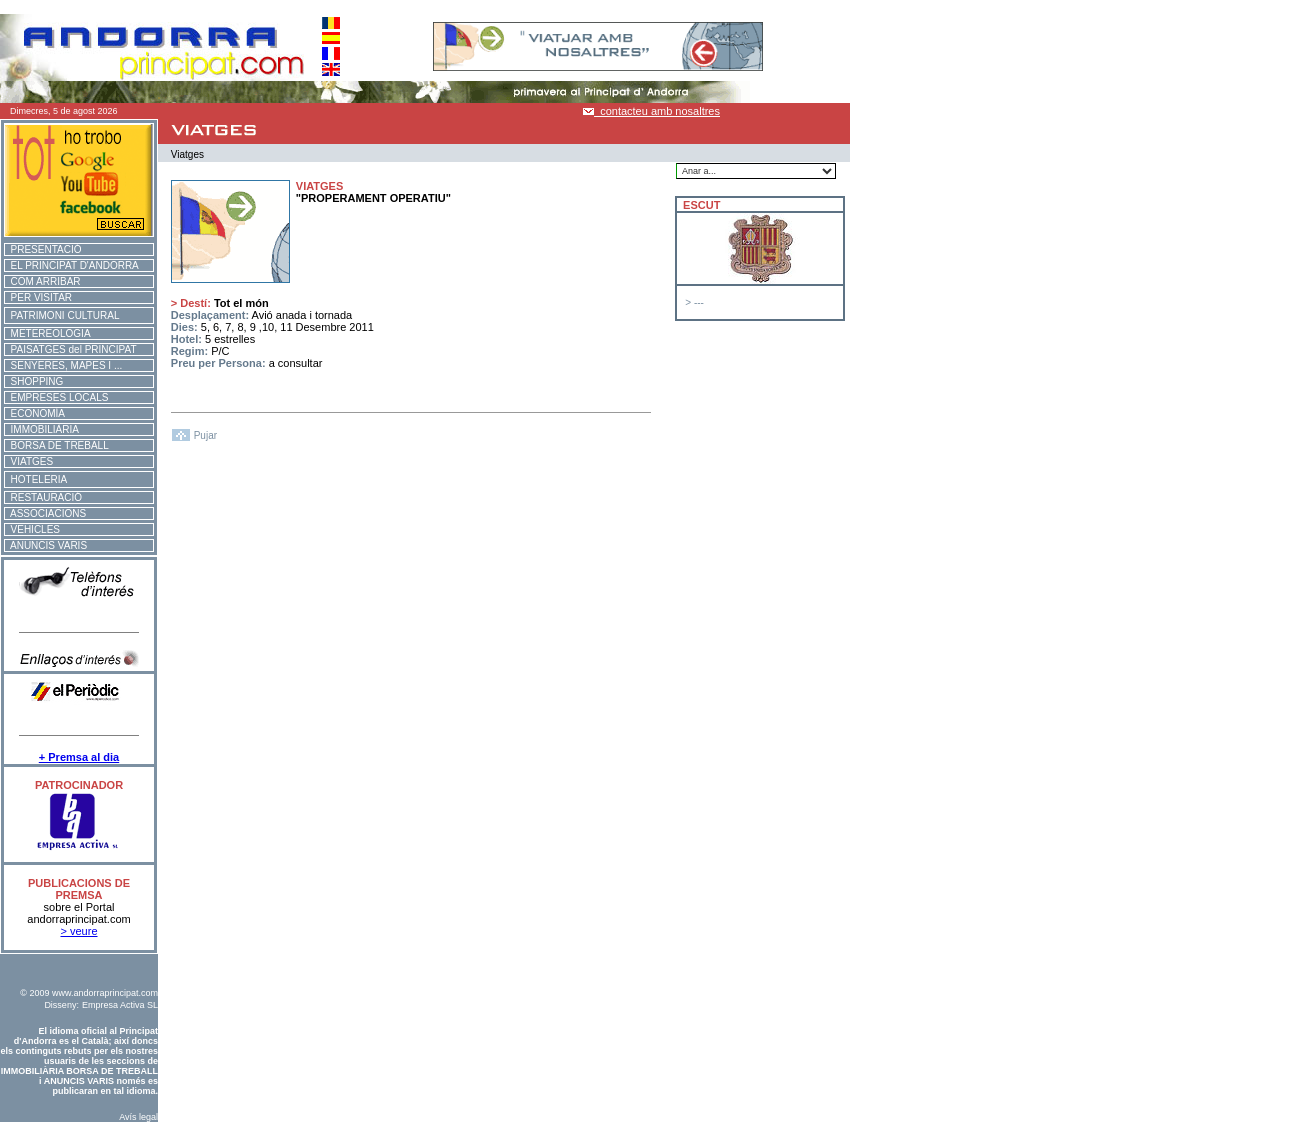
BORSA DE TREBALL (57, 445)
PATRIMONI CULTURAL (62, 315)
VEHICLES (32, 529)
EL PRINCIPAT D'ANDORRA (72, 265)
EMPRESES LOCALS (56, 397)
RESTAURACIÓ (43, 497)
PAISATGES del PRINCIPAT (71, 349)
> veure (79, 931)
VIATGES (29, 461)
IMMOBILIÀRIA (42, 429)
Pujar (205, 435)
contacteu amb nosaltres (651, 111)
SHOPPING (34, 381)
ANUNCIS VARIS (46, 545)
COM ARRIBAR (43, 281)
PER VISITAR (38, 297)
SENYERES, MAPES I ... (63, 365)
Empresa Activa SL (120, 1005)
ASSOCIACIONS (45, 513)
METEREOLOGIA (48, 333)
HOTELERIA (36, 479)
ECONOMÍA (35, 413)
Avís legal (138, 1117)
